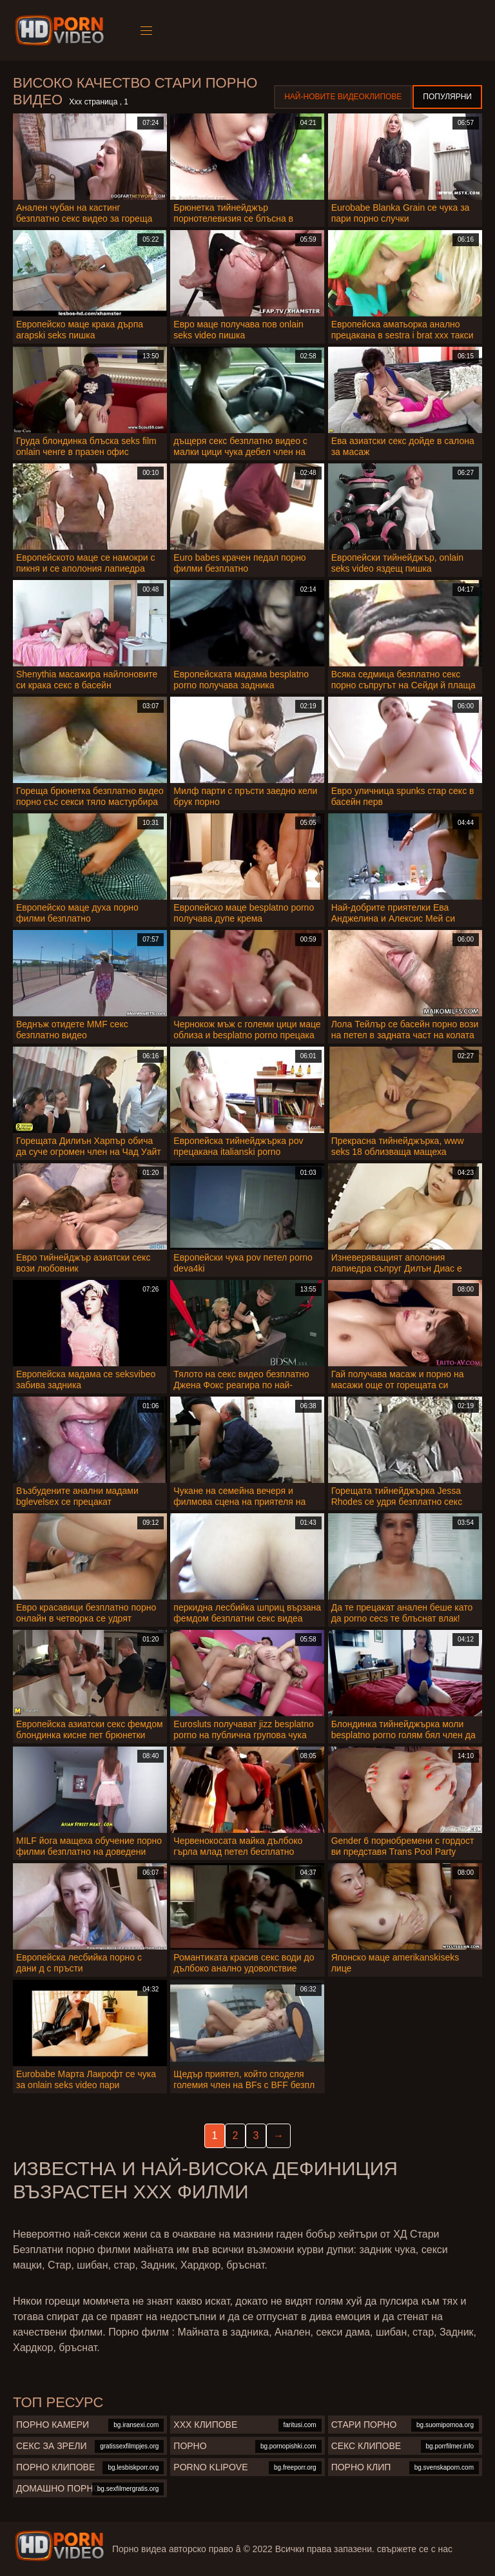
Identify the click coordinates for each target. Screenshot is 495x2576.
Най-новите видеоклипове (343, 96)
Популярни (447, 96)
